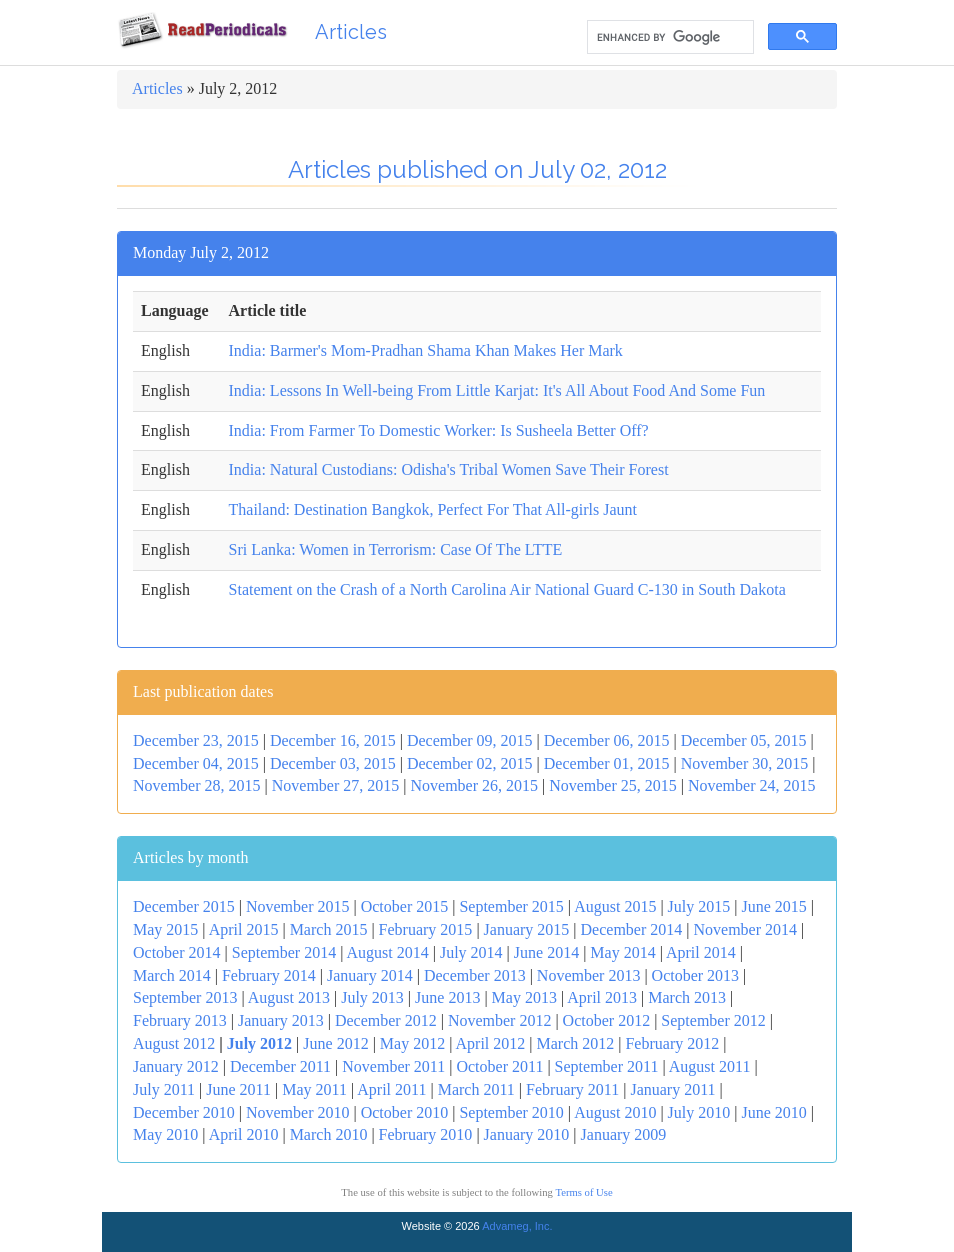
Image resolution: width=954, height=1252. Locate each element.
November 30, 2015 (745, 763)
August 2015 (615, 906)
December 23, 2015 (196, 740)
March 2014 (172, 975)
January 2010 (527, 1134)
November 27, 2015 (336, 785)
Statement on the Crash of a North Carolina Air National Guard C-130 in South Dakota (507, 589)
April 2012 (491, 1043)
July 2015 (699, 906)
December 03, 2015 (333, 763)
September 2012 (713, 1020)
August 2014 (387, 952)
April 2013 (602, 997)
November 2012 (500, 1020)
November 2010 (298, 1112)
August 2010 (615, 1112)
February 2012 (672, 1043)
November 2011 (393, 1066)
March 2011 (476, 1089)
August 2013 (289, 997)
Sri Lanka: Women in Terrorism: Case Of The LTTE (396, 549)
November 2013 (589, 975)
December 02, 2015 (470, 763)
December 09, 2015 (470, 740)
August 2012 (174, 1043)
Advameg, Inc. (517, 1226)
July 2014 (471, 952)
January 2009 (624, 1134)
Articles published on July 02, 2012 (477, 169)
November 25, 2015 (613, 785)
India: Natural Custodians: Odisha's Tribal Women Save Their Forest (449, 469)
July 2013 (372, 997)
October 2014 (177, 952)
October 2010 (405, 1112)
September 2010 (511, 1112)
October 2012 (607, 1020)
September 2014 (284, 952)
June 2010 (773, 1112)
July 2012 (259, 1043)
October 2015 (405, 906)
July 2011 (164, 1089)
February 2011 (572, 1089)
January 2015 (527, 929)
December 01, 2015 (607, 763)
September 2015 (511, 906)
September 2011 (607, 1066)
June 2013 (447, 997)
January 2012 (176, 1066)
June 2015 (773, 906)
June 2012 (335, 1043)
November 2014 (745, 929)
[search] (668, 37)
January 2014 (370, 975)
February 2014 (269, 975)
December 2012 (386, 1020)
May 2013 (524, 997)
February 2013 (180, 1020)
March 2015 (329, 929)
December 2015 (184, 906)
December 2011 (280, 1066)
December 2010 (184, 1112)
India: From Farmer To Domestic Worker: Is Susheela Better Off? (439, 430)
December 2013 (475, 975)
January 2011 (672, 1089)
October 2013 (696, 975)
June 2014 (546, 952)
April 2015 (244, 929)
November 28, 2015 (197, 785)
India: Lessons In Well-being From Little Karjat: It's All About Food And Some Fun (497, 390)
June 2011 (238, 1089)
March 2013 (687, 997)
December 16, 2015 (333, 740)
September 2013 (185, 997)
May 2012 (412, 1043)
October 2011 (499, 1066)
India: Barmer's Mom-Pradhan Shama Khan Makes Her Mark (426, 350)
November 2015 (298, 906)
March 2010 (329, 1134)
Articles (351, 32)
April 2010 (244, 1134)
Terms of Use (583, 1192)
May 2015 (165, 929)
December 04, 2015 (196, 763)
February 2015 (426, 929)
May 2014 (622, 952)
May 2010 (165, 1134)
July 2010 (699, 1112)
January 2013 (281, 1020)
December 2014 (632, 929)
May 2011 (314, 1089)
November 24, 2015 (752, 785)
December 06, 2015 (607, 740)
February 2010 (426, 1134)
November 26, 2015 (474, 785)
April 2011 (391, 1089)
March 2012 (575, 1043)
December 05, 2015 (744, 740)
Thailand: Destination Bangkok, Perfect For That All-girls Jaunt (433, 509)
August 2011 (710, 1066)
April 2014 (701, 952)
